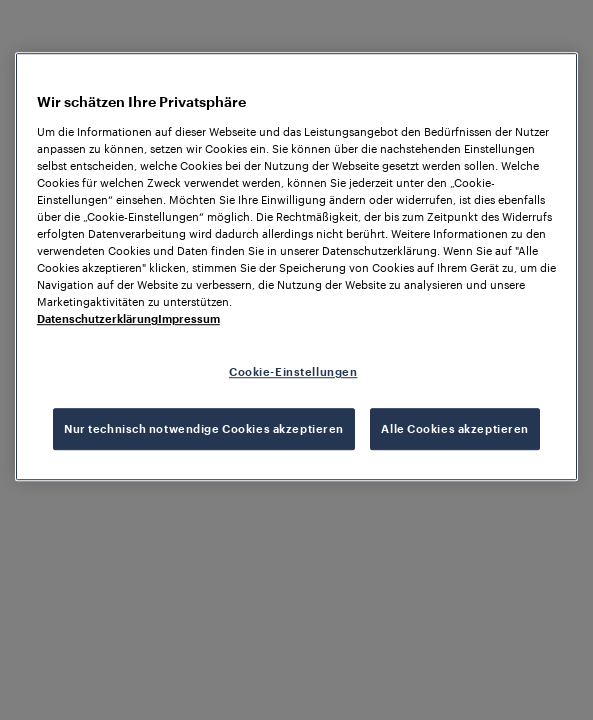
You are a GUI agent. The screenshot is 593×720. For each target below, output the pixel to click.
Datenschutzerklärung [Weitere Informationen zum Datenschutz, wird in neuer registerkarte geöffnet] (97, 318)
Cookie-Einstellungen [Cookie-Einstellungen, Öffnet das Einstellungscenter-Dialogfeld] (293, 372)
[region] (296, 266)
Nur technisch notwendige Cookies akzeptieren (204, 428)
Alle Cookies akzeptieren (455, 428)
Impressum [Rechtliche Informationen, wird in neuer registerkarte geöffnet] (189, 318)
